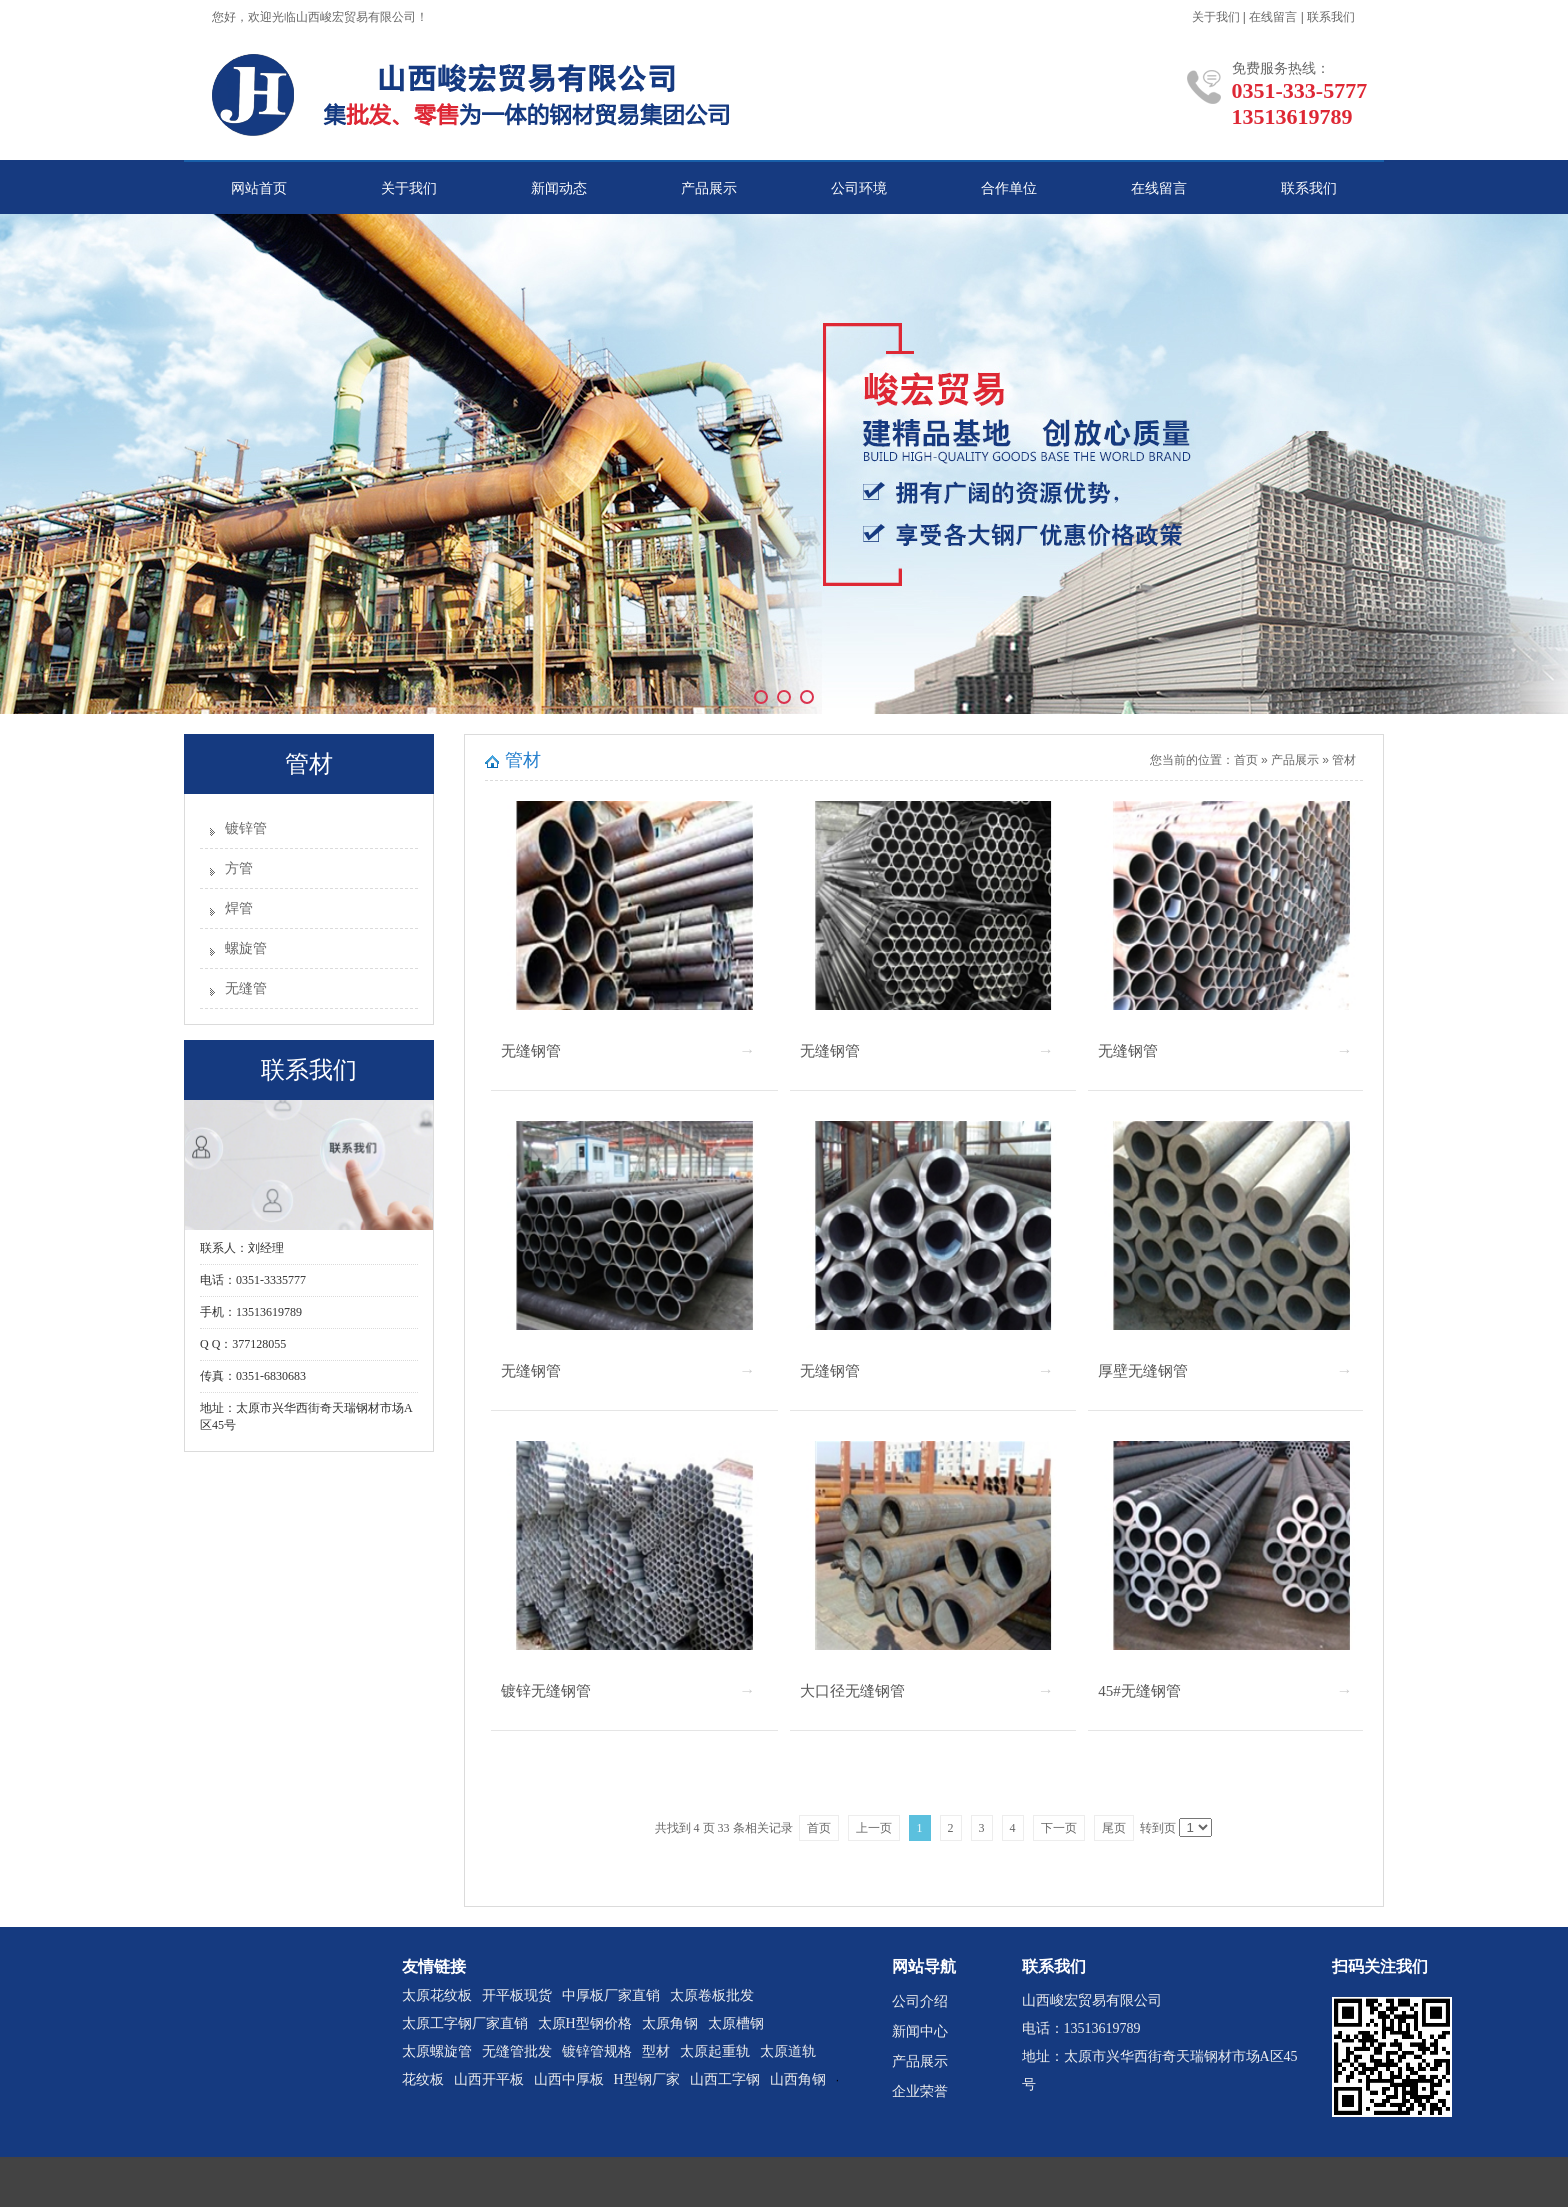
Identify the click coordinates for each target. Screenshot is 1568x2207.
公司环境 (859, 188)
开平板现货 (517, 1995)
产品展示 (709, 188)
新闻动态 (559, 188)
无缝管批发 (517, 2051)
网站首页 (259, 188)
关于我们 (1216, 17)
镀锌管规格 (597, 2051)
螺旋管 (246, 948)
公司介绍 (920, 2001)
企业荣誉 (920, 2091)
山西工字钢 (725, 2079)
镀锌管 (246, 828)
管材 (1344, 760)
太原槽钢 (736, 2023)
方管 (239, 868)
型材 (656, 2051)
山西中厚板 (569, 2079)
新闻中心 (920, 2031)
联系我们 (1331, 17)
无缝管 (246, 988)
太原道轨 (788, 2051)
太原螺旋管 (437, 2051)
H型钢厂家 (647, 2079)
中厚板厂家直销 (611, 1995)
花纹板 (423, 2079)
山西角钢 (798, 2079)
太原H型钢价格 (585, 2023)
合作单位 (1009, 188)
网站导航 (924, 1966)
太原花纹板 (437, 1995)
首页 (1246, 760)
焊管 (239, 908)
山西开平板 (489, 2079)
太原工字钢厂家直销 (465, 2023)
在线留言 (1273, 17)
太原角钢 (670, 2023)
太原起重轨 (715, 2051)
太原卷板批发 (712, 1995)
